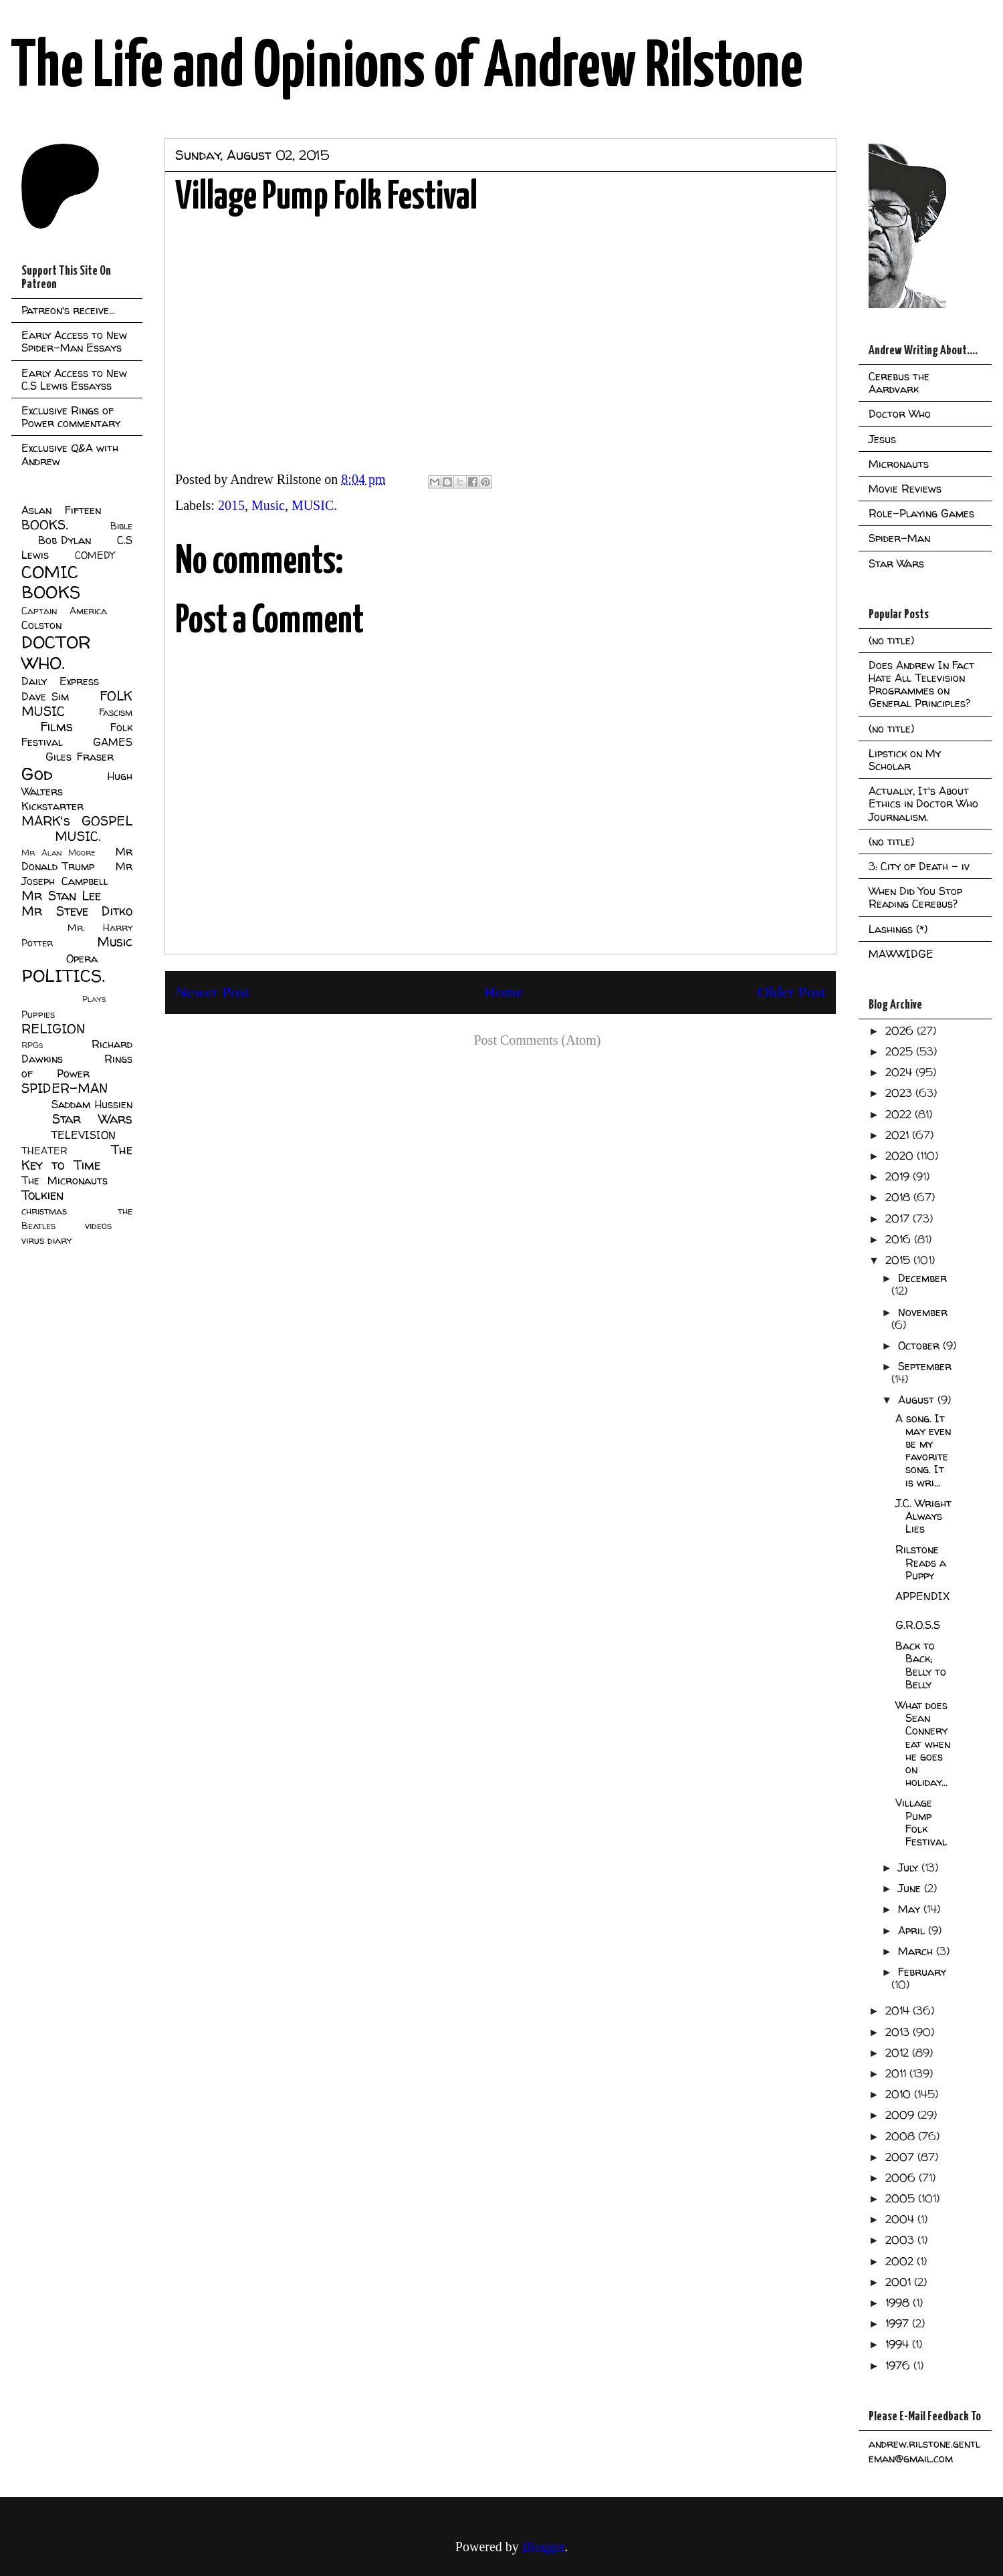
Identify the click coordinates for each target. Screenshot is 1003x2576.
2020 (901, 1155)
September (925, 1366)
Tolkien (42, 1195)
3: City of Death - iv (919, 866)
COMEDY (94, 555)
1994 (898, 2344)
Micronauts (899, 464)
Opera (82, 958)
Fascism (115, 712)
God (37, 773)
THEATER (44, 1151)
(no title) (891, 640)
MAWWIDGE (901, 953)
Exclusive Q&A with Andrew (69, 454)
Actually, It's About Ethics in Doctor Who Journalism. (923, 803)
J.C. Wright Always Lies (923, 1516)
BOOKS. (44, 524)
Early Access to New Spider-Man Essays (74, 341)
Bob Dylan (64, 540)
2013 (899, 2032)
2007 (901, 2157)
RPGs (32, 1045)
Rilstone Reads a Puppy (920, 1562)
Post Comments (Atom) (536, 1040)
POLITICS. (63, 975)
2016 (899, 1239)
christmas (44, 1211)
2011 (897, 2073)
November (923, 1312)
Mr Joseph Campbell (76, 873)
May (910, 1909)
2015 (231, 505)
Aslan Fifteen (61, 510)
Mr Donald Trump (76, 859)
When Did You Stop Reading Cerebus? (915, 897)
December (922, 1278)
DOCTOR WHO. (56, 652)
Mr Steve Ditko (76, 911)
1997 (898, 2323)
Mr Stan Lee (61, 895)
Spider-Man (899, 538)
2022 (900, 1114)
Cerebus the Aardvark (899, 382)
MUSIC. (314, 505)
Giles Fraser (79, 756)
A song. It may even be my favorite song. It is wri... (923, 1450)
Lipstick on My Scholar (905, 759)
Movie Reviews (905, 488)
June (911, 1888)
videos (98, 1226)
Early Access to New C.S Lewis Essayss (74, 379)
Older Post (792, 992)
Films (56, 726)
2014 (899, 2010)
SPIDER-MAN (64, 1088)
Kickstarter (52, 806)
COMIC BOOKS (50, 582)
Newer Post (212, 992)
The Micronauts (64, 1180)
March (917, 1951)
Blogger (543, 2546)
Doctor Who (900, 413)
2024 (900, 1072)
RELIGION (53, 1028)
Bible (121, 526)
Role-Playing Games (921, 513)
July (909, 1867)
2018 (899, 1197)
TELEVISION (83, 1135)
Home (504, 992)
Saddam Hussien (91, 1104)
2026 (901, 1030)
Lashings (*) (898, 929)
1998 (899, 2302)
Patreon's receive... (68, 310)
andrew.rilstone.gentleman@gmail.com (924, 2451)
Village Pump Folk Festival (921, 1822)
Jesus (882, 439)
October (920, 1345)
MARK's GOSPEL (76, 820)
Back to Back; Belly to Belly (920, 1665)
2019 (899, 1176)
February (922, 1971)
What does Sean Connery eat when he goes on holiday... (922, 1743)
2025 (900, 1051)
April (913, 1930)
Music (268, 505)
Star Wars (92, 1119)
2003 (901, 2239)
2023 (900, 1092)
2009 (901, 2114)
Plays (94, 999)
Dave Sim (45, 696)
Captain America (64, 611)
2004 (901, 2219)
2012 (898, 2052)
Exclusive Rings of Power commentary (70, 416)
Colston (41, 625)
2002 (901, 2261)
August (917, 1399)
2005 (901, 2198)
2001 (899, 2282)
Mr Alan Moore (58, 852)
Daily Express (60, 681)
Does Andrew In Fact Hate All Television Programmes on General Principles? (921, 684)
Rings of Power (76, 1066)
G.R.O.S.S (917, 1625)
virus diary (46, 1240)
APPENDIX (922, 1596)
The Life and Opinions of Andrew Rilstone (407, 68)
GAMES (112, 742)
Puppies (38, 1014)
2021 (898, 1135)
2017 (899, 1218)
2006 (902, 2177)
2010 (899, 2094)
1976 (899, 2365)
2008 (901, 2136)
